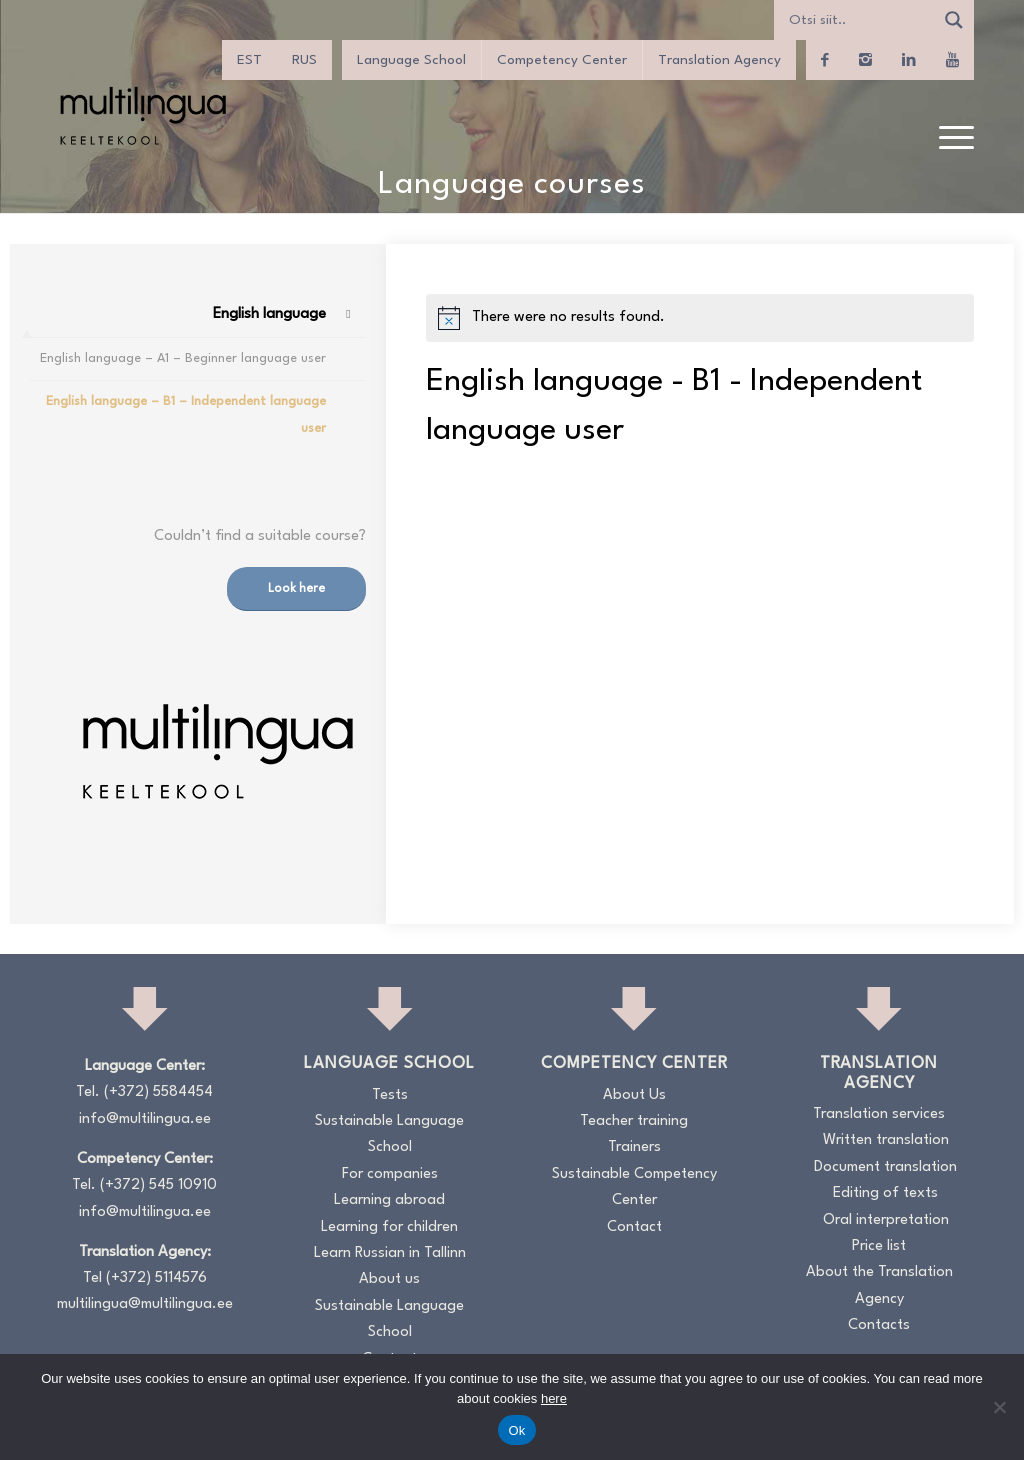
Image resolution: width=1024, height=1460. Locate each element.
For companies (390, 1174)
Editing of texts (885, 1193)
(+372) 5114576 (156, 1278)
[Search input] (859, 20)
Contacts (879, 1325)
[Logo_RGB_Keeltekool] (142, 115)
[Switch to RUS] (304, 60)
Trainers (634, 1147)
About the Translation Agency (879, 1285)
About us (389, 1279)
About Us (634, 1095)
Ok (516, 1430)
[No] (999, 1407)
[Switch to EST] (249, 60)
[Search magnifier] (954, 20)
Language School (411, 60)
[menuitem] (950, 139)
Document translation (885, 1167)
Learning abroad (389, 1200)
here (554, 1398)
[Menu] (950, 139)
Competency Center (562, 60)
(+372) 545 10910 (158, 1185)
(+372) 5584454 (158, 1092)
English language (269, 314)
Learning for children (389, 1227)
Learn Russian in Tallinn (390, 1253)
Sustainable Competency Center (634, 1187)
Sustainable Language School (389, 1134)
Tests (390, 1095)
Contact (634, 1227)
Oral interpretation (886, 1220)
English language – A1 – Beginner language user (183, 358)
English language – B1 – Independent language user (186, 414)
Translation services (879, 1114)
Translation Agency (719, 60)
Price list (879, 1246)
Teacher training (634, 1121)
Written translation (886, 1140)
